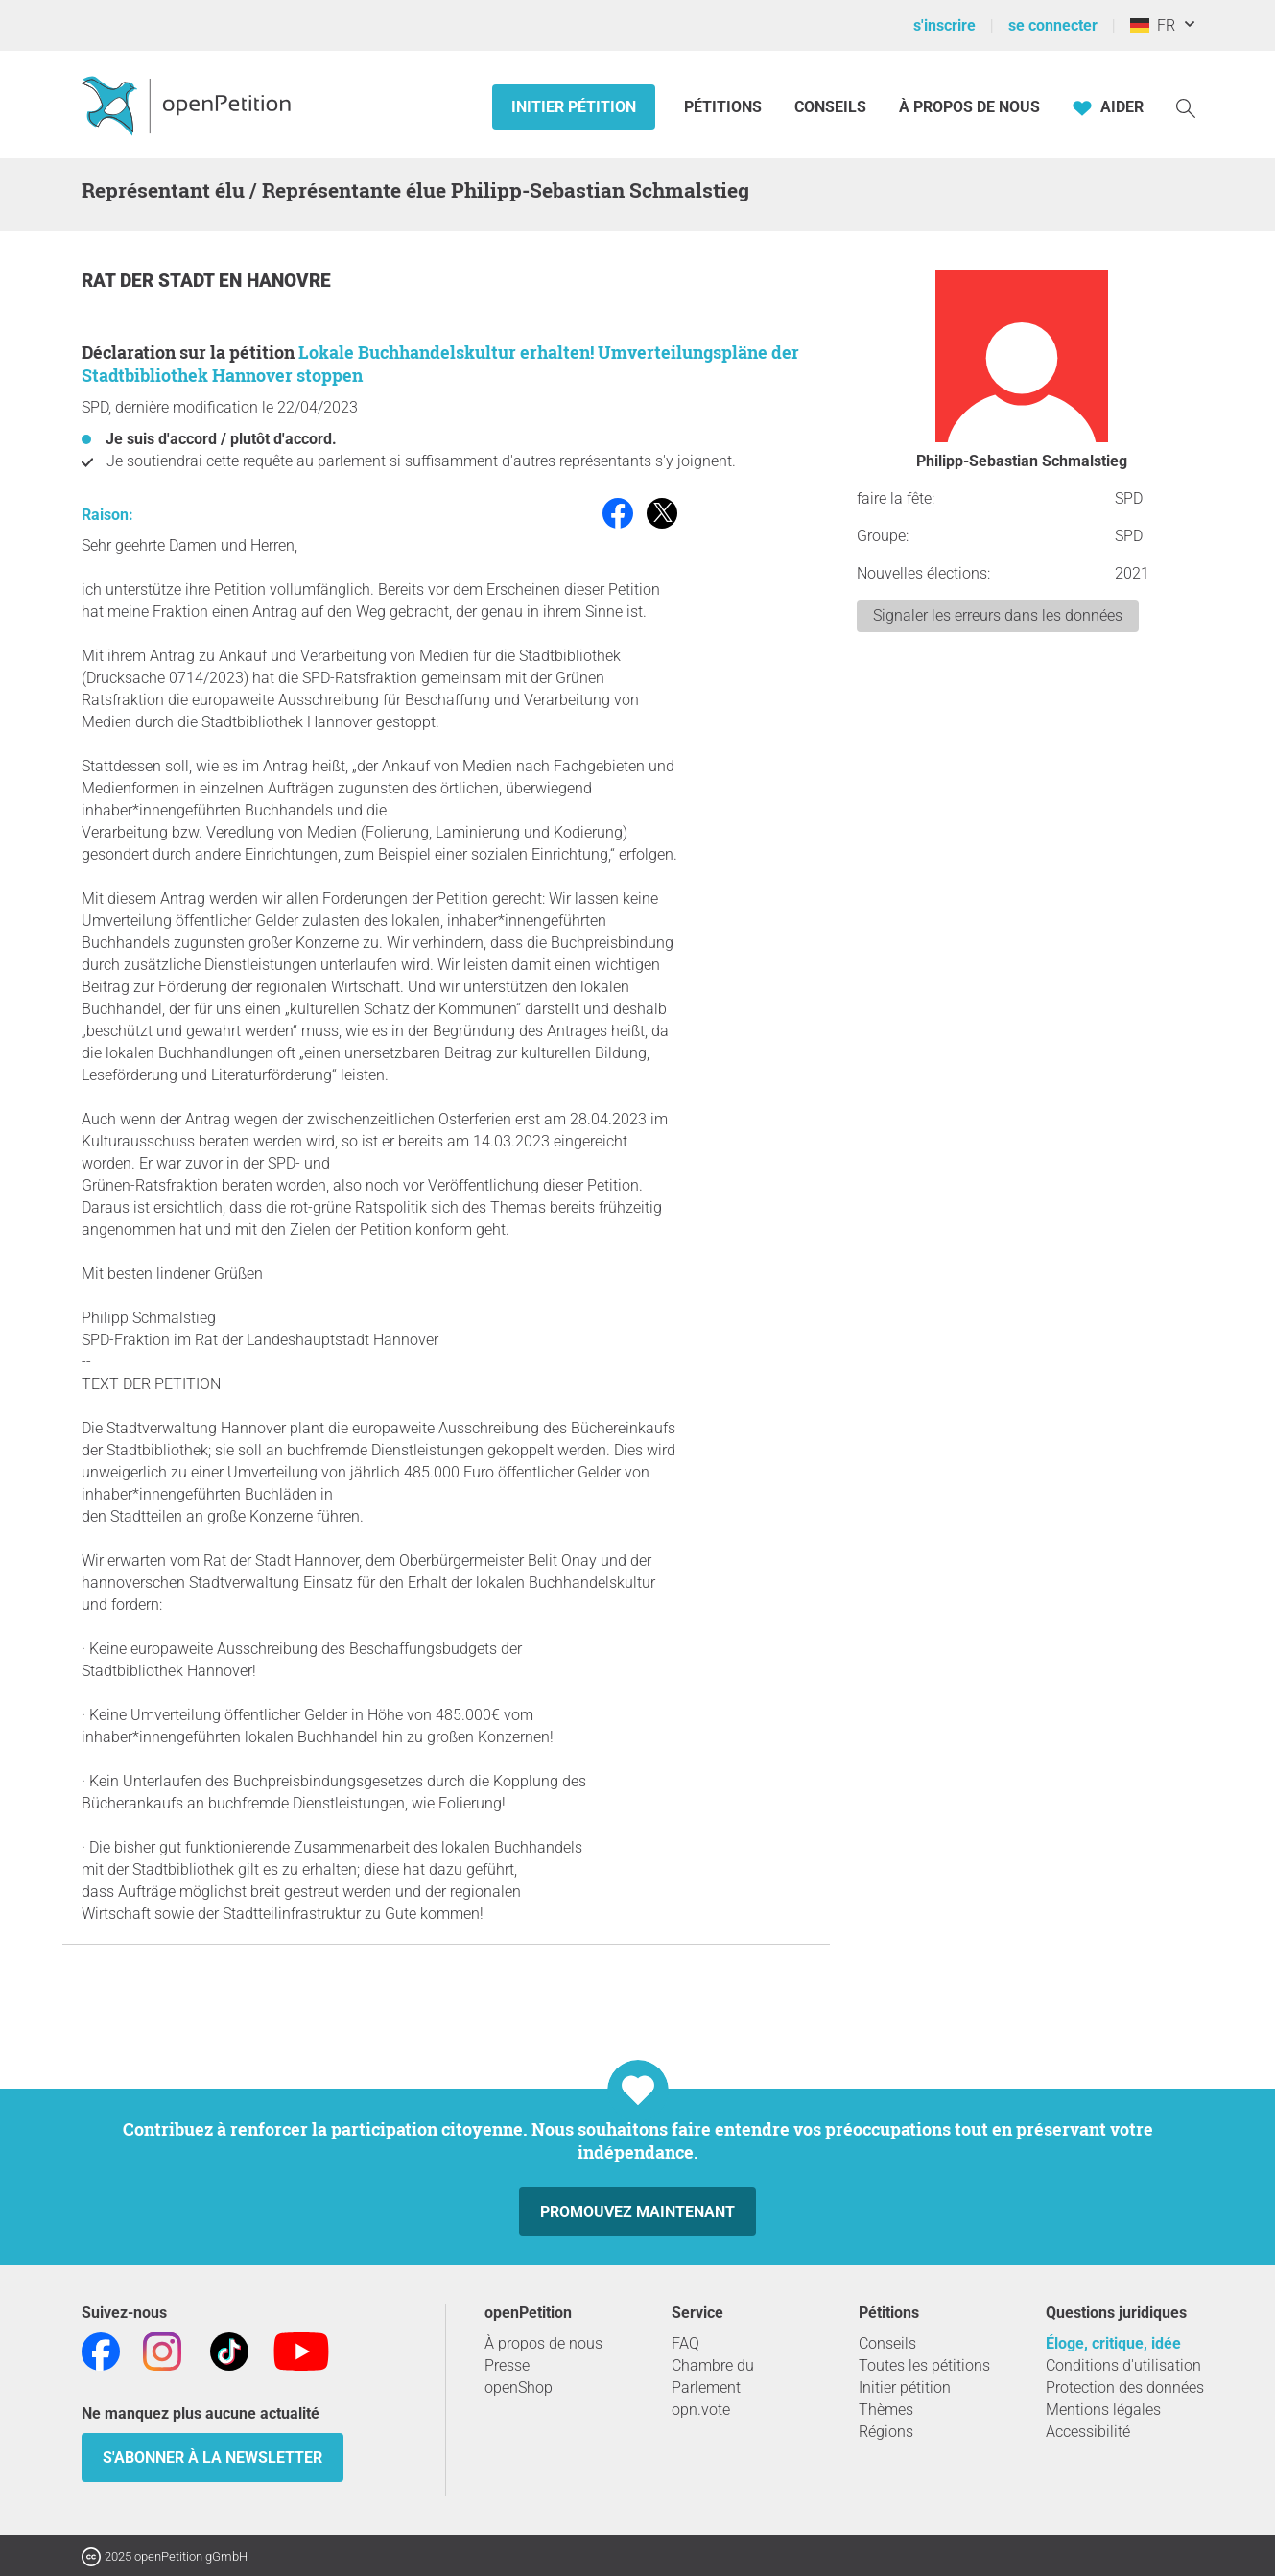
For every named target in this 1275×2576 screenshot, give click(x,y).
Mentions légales (1103, 2409)
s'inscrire (944, 25)
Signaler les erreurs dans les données (997, 615)
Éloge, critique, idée (1113, 2343)
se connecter (1053, 25)
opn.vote (701, 2409)
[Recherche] (1185, 107)
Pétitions (725, 107)
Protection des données (1125, 2387)
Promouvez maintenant (637, 2212)
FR (1152, 25)
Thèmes (886, 2409)
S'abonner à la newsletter (212, 2457)
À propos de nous (969, 107)
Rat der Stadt (150, 281)
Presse (507, 2365)
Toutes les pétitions (924, 2365)
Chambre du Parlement (713, 2376)
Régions (886, 2431)
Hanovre (289, 281)
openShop (518, 2387)
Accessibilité (1088, 2431)
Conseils (830, 107)
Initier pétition (573, 107)
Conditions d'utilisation (1123, 2365)
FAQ (685, 2343)
